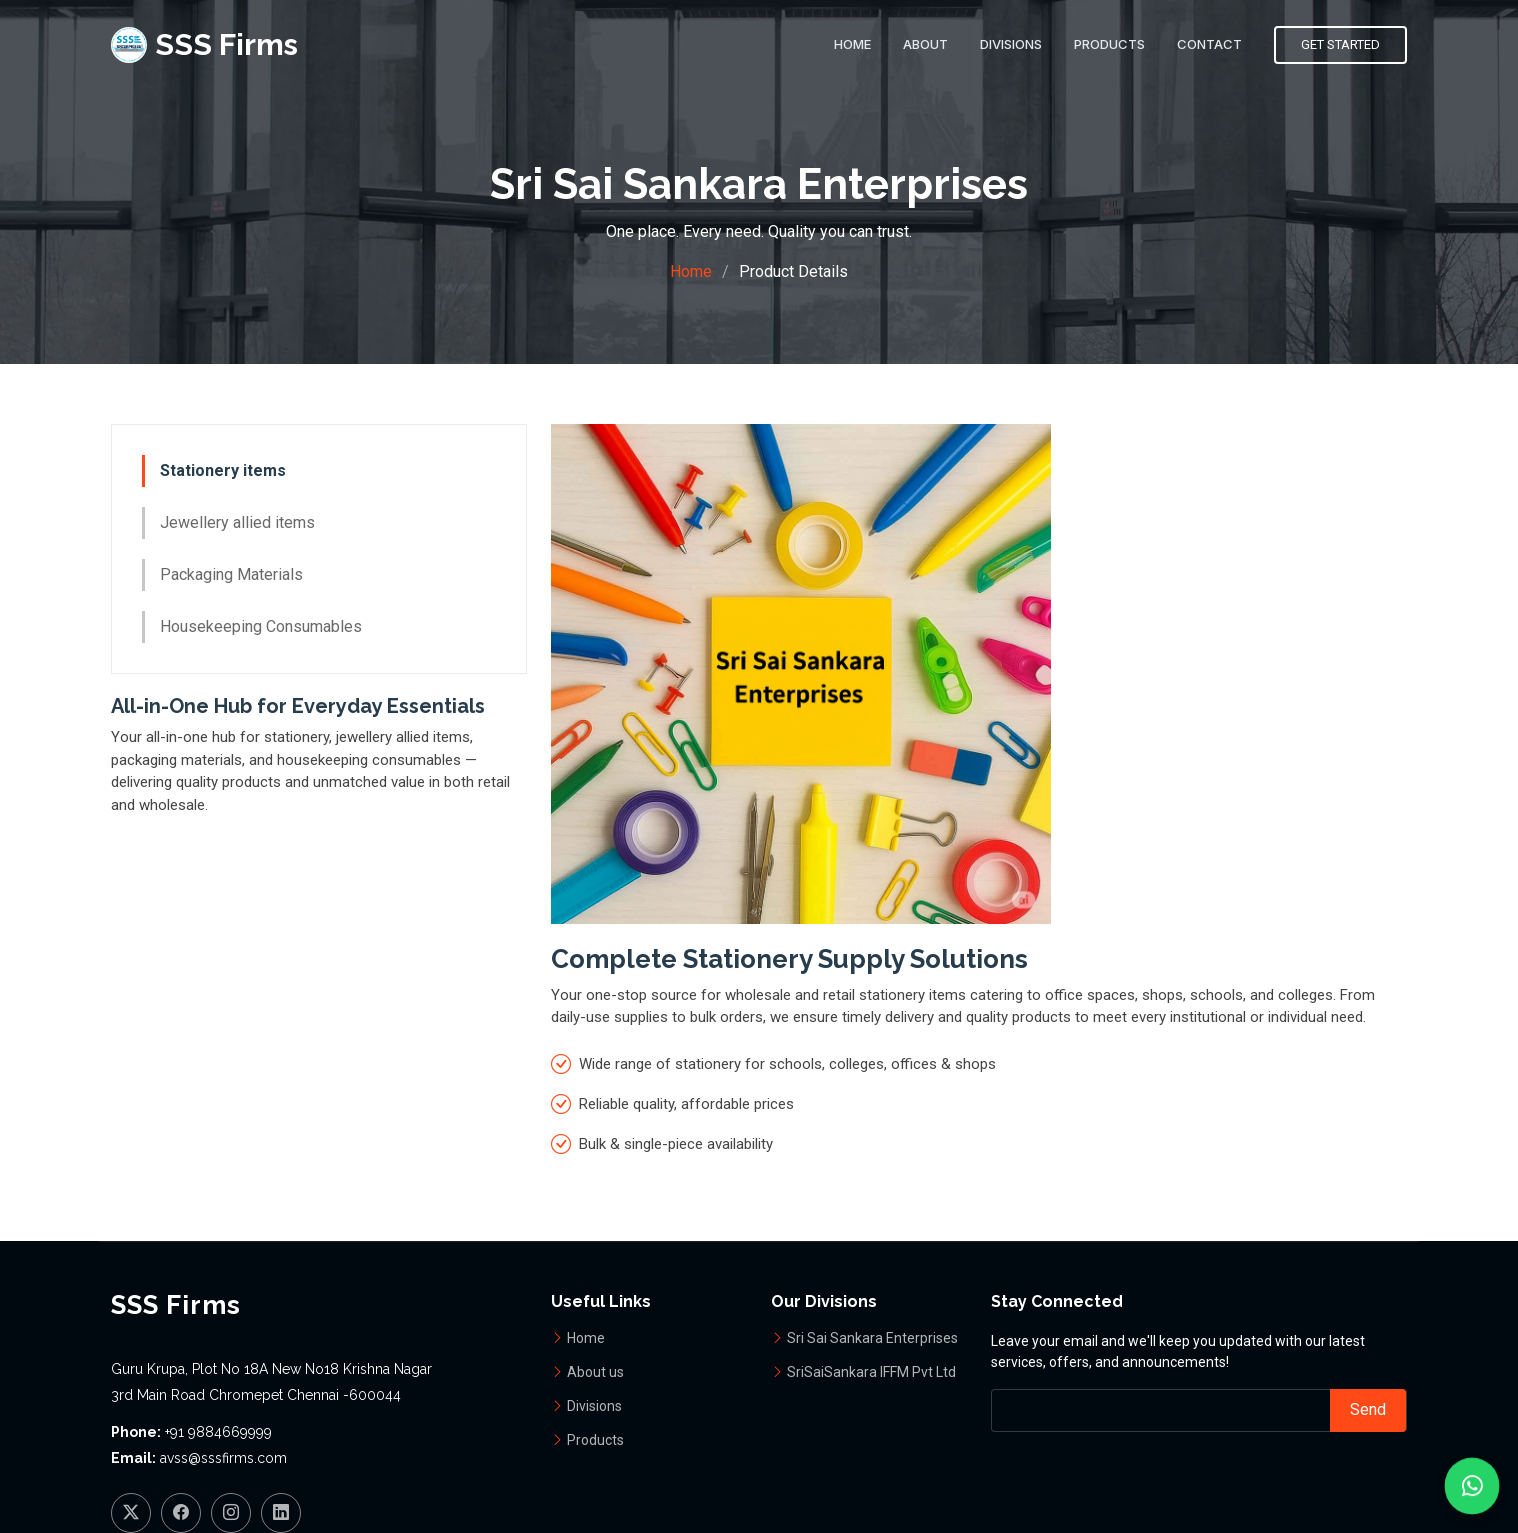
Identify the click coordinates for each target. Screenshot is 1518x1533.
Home (852, 44)
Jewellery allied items (237, 525)
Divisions (1011, 44)
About (925, 44)
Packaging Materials (231, 577)
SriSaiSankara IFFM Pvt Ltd (871, 1372)
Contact (1209, 44)
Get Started (1340, 44)
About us (595, 1372)
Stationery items (223, 473)
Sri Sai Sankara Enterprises (872, 1338)
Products (1109, 44)
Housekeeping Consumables (261, 629)
